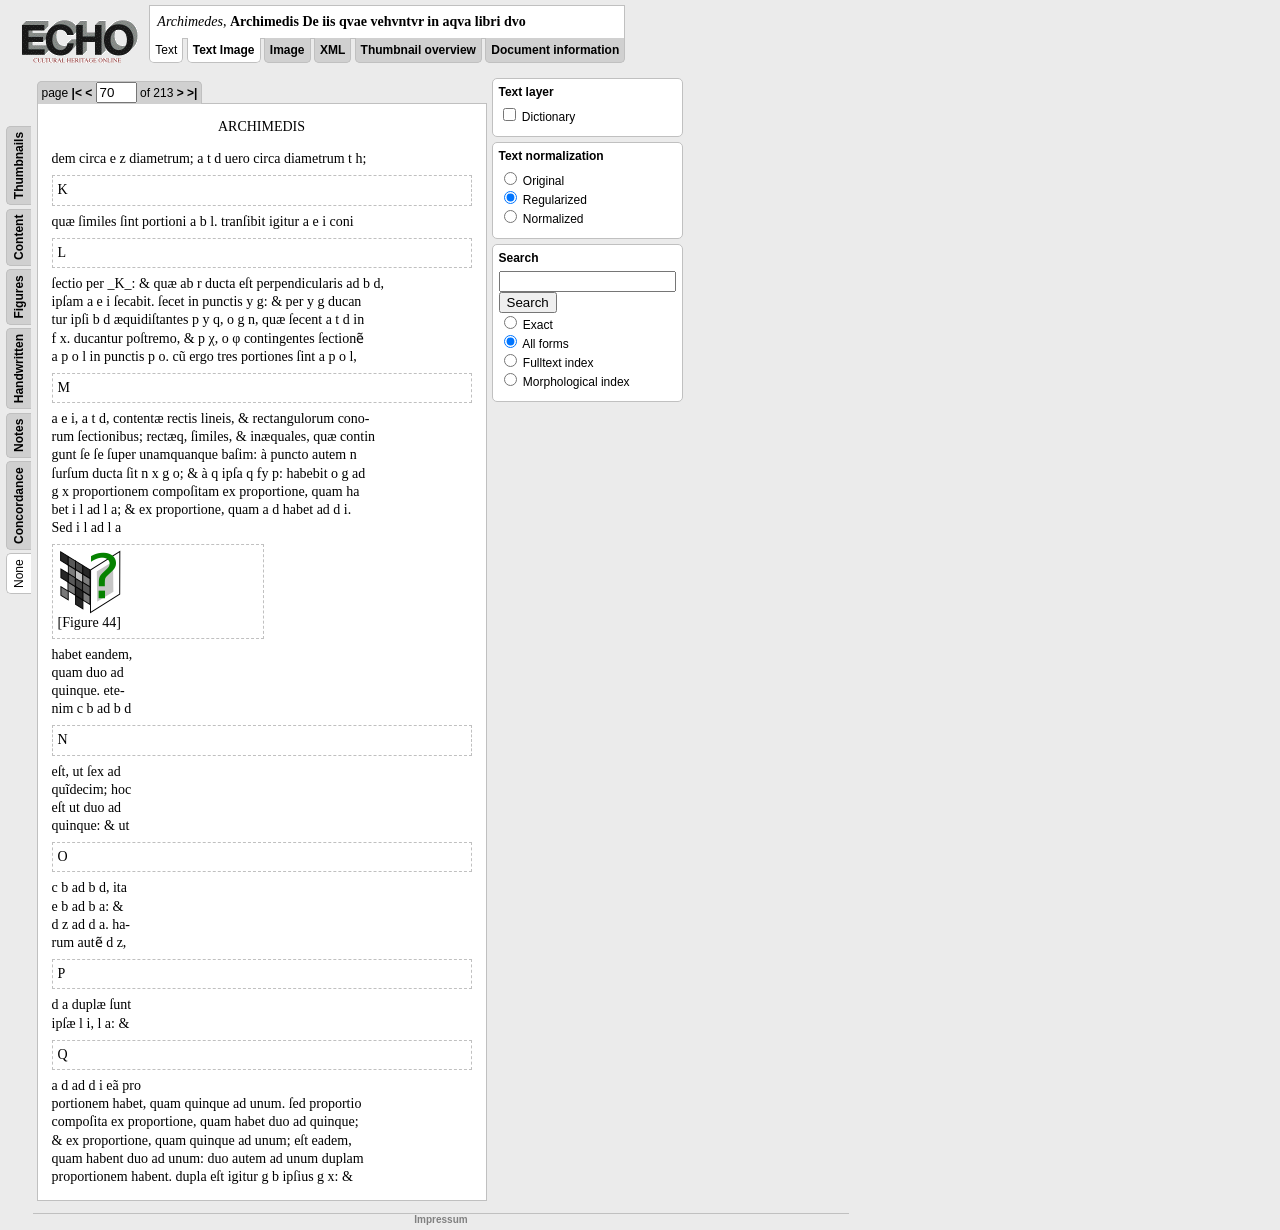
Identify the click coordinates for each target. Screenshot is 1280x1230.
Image (287, 50)
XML (332, 50)
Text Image (224, 50)
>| (192, 93)
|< (77, 93)
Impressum (440, 1219)
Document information (555, 50)
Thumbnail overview (418, 50)
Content (19, 237)
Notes (19, 435)
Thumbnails (19, 165)
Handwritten (19, 368)
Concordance (19, 505)
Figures (19, 296)
